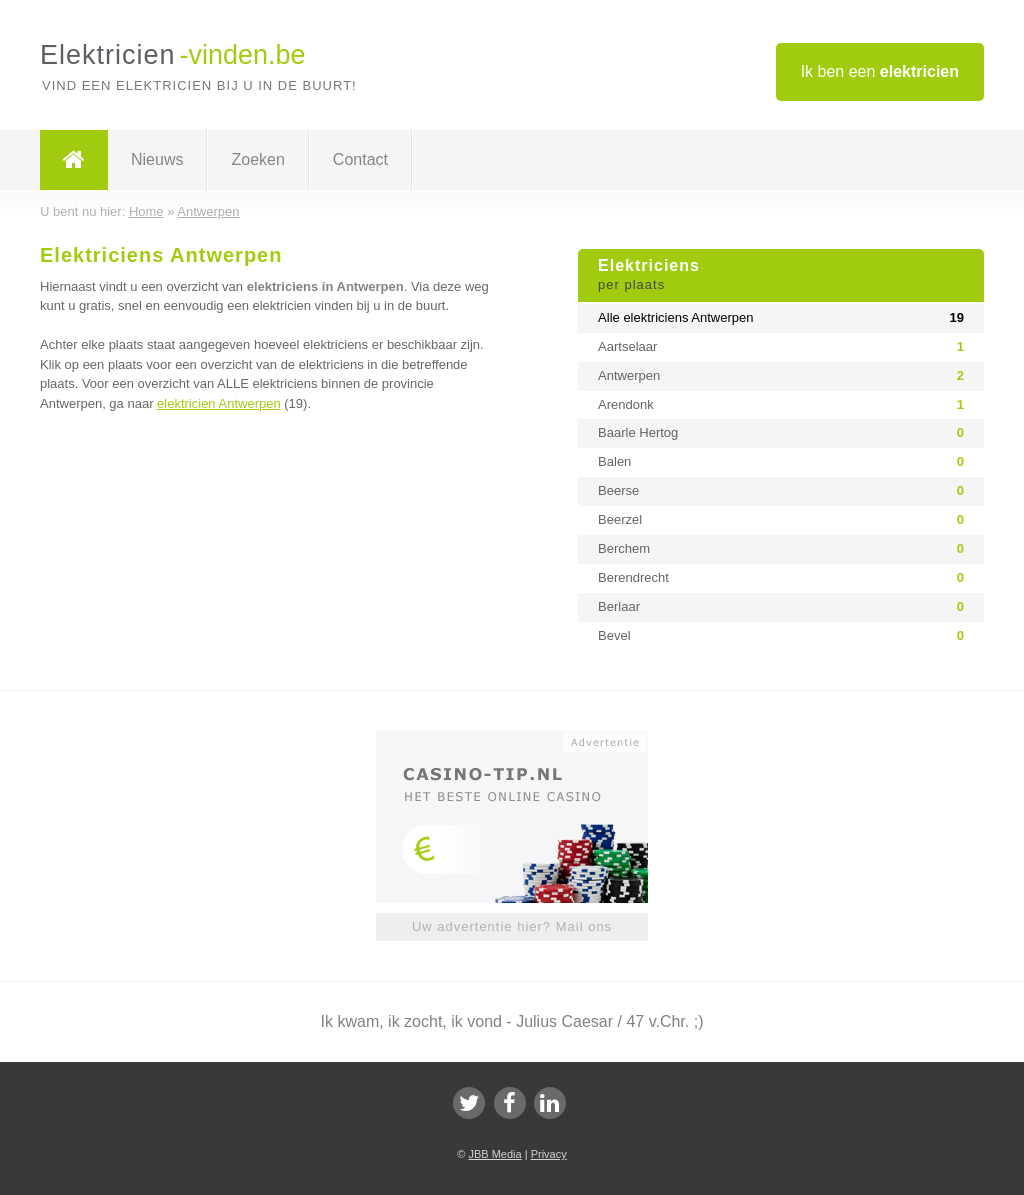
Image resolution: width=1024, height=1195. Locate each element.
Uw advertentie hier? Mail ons (512, 926)
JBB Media (494, 1154)
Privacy (549, 1154)
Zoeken (257, 159)
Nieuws (157, 159)
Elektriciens (781, 276)
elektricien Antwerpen (219, 403)
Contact (360, 159)
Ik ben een (880, 71)
